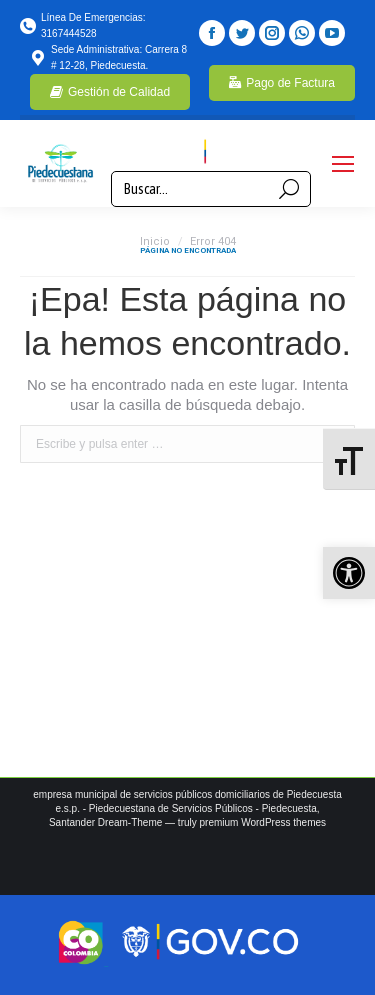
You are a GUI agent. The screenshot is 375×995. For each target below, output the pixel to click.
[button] (349, 573)
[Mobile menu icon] (343, 164)
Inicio (155, 241)
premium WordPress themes (263, 822)
